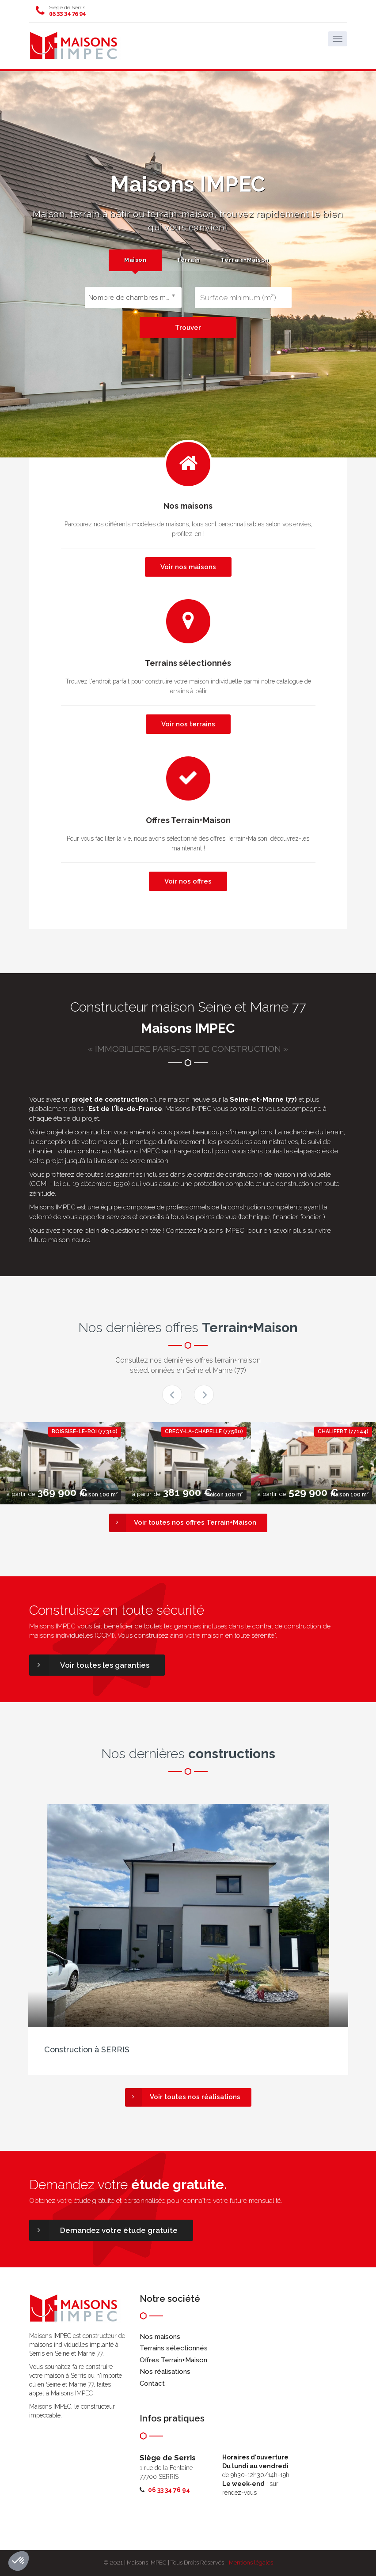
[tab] (135, 260)
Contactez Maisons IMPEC (205, 1231)
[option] (62, 1463)
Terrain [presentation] (188, 260)
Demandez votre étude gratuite (103, 2230)
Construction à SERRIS (86, 2049)
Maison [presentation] (135, 260)
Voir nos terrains (188, 724)
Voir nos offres (188, 881)
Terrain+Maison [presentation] (243, 260)
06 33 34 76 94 (67, 14)
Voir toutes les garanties (89, 1665)
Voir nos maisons (188, 567)
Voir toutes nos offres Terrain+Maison (182, 1523)
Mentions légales (251, 2562)
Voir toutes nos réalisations (182, 2097)
